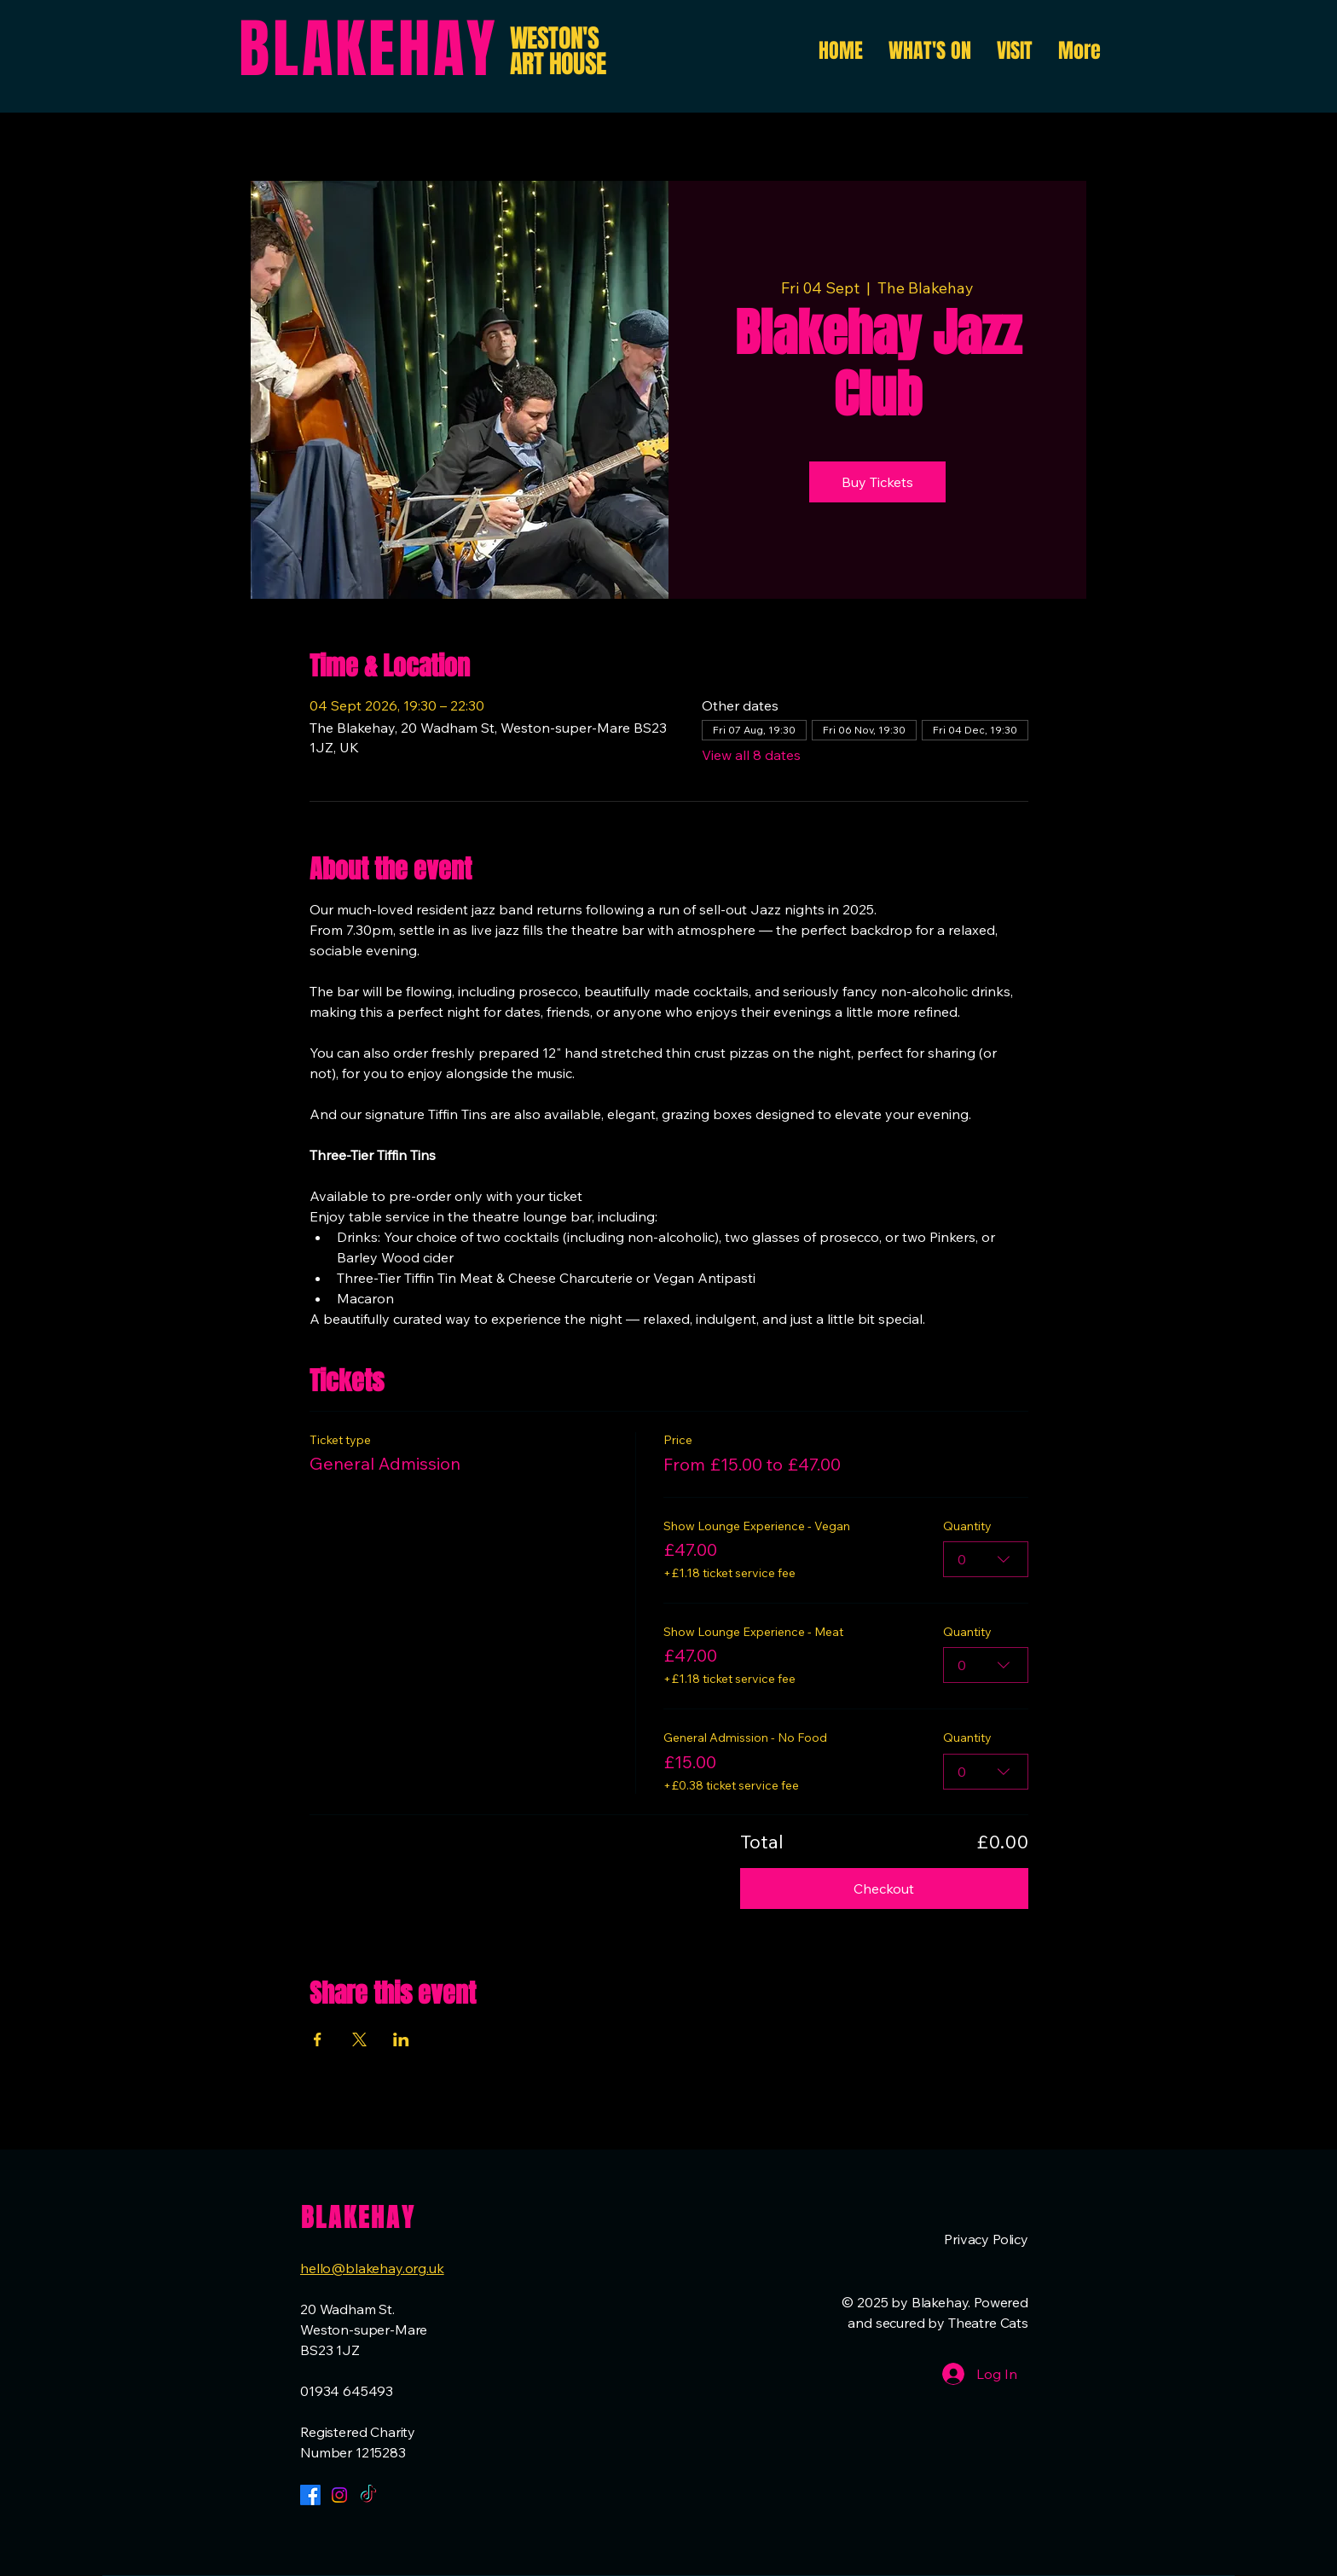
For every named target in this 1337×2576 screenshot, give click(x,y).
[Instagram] (339, 2495)
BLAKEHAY (368, 49)
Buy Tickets (877, 481)
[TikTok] (368, 2495)
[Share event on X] (359, 2039)
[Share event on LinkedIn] (401, 2039)
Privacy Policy (986, 2239)
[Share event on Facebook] (318, 2039)
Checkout (884, 1888)
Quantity (967, 1525)
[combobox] (985, 1559)
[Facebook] (310, 2495)
